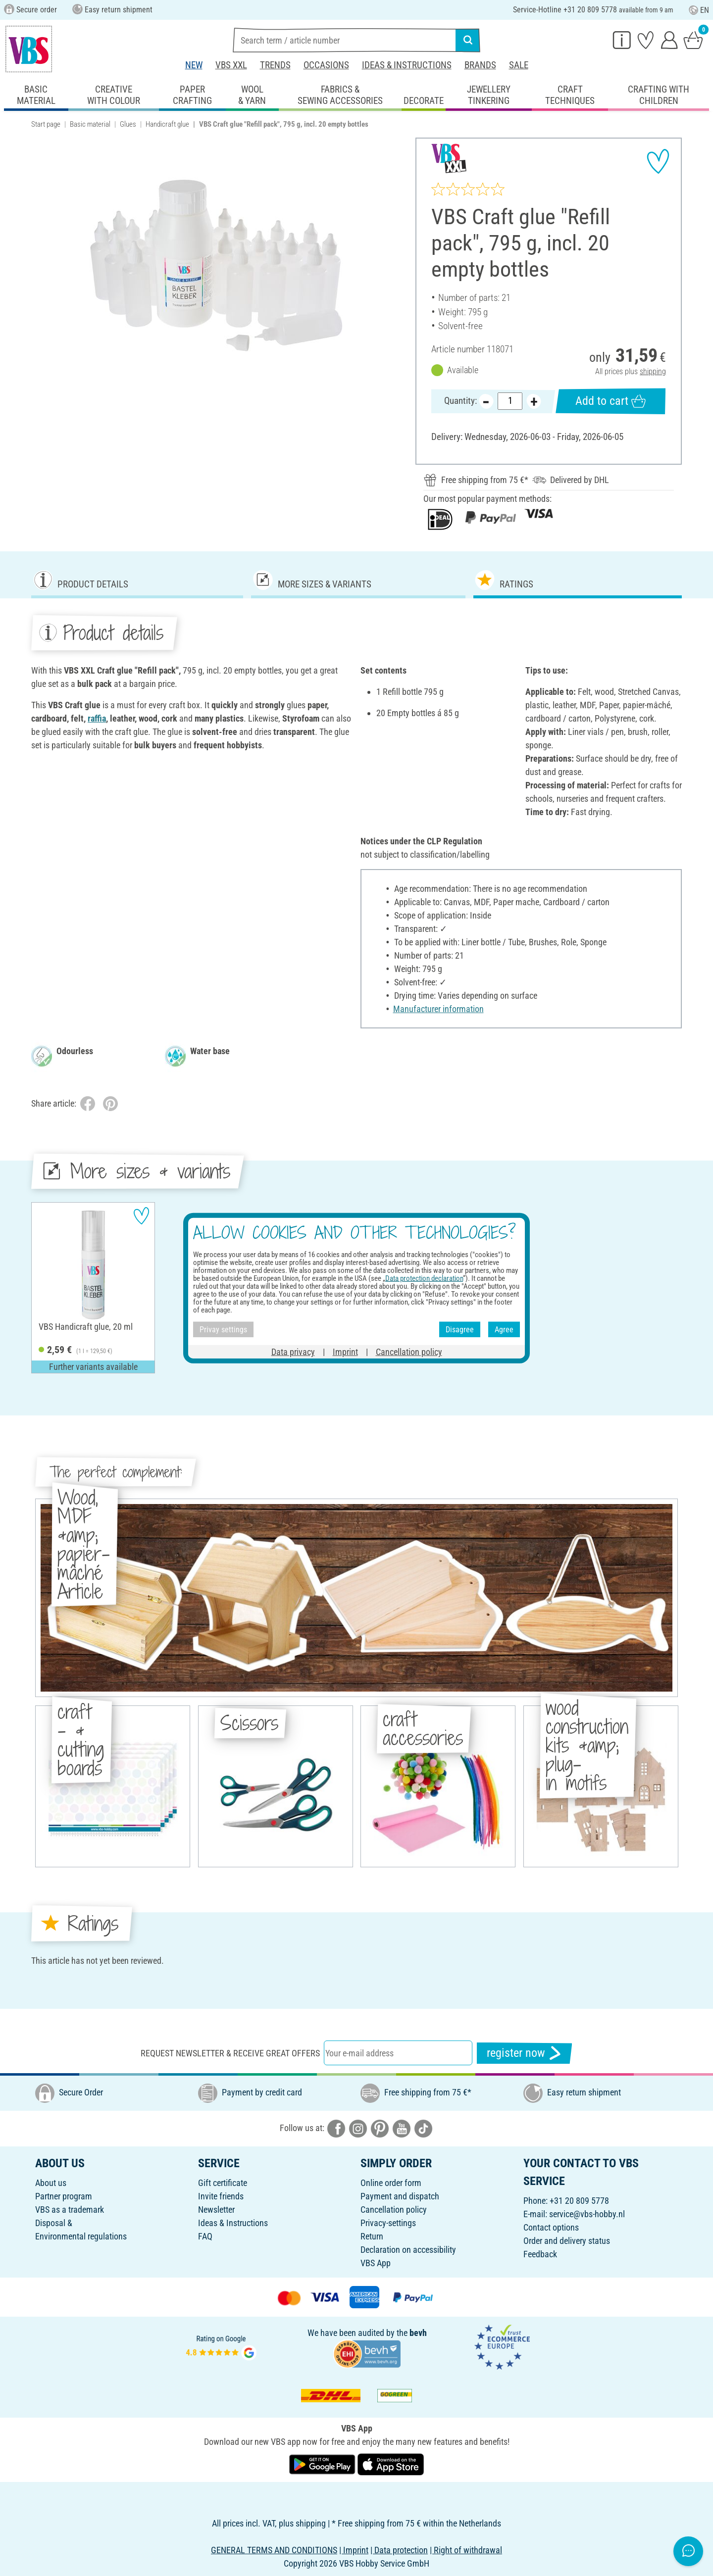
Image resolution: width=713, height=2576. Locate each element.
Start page (45, 124)
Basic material (90, 124)
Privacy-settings (388, 2223)
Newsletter (216, 2209)
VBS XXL (231, 65)
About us (50, 2183)
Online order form (390, 2183)
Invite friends (221, 2196)
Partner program (63, 2196)
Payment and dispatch (399, 2196)
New (194, 65)
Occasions (326, 65)
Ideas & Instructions (407, 65)
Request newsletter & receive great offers (230, 2053)
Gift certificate (222, 2183)
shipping (653, 371)
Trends (275, 65)
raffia (97, 718)
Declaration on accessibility (408, 2249)
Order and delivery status (566, 2241)
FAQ (205, 2236)
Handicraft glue (167, 124)
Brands (480, 65)
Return (371, 2236)
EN (699, 10)
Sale (518, 65)
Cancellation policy (393, 2209)
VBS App (375, 2263)
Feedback (540, 2254)
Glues (128, 124)
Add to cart (610, 401)
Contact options (551, 2227)
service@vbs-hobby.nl (587, 2214)
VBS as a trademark (69, 2209)
